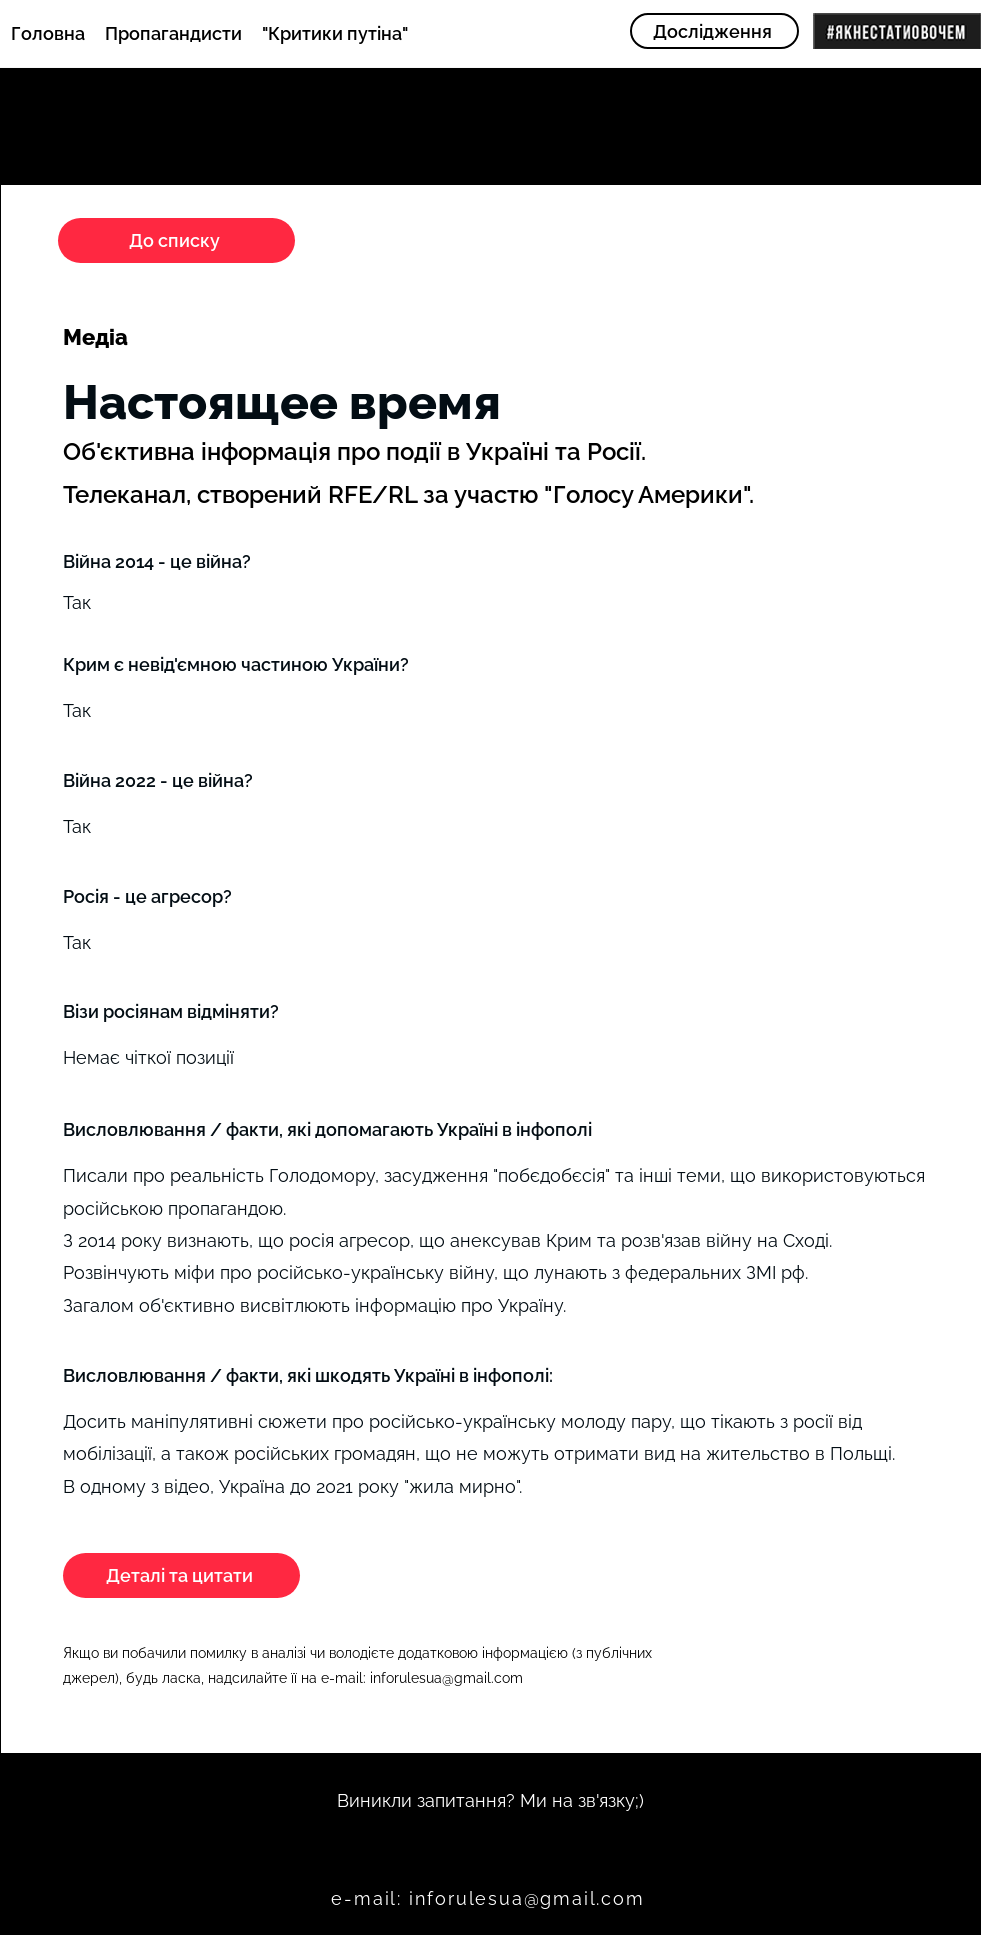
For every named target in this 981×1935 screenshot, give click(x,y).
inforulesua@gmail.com (446, 1678)
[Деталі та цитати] (181, 1575)
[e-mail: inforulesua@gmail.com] (490, 1899)
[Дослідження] (714, 31)
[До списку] (176, 240)
